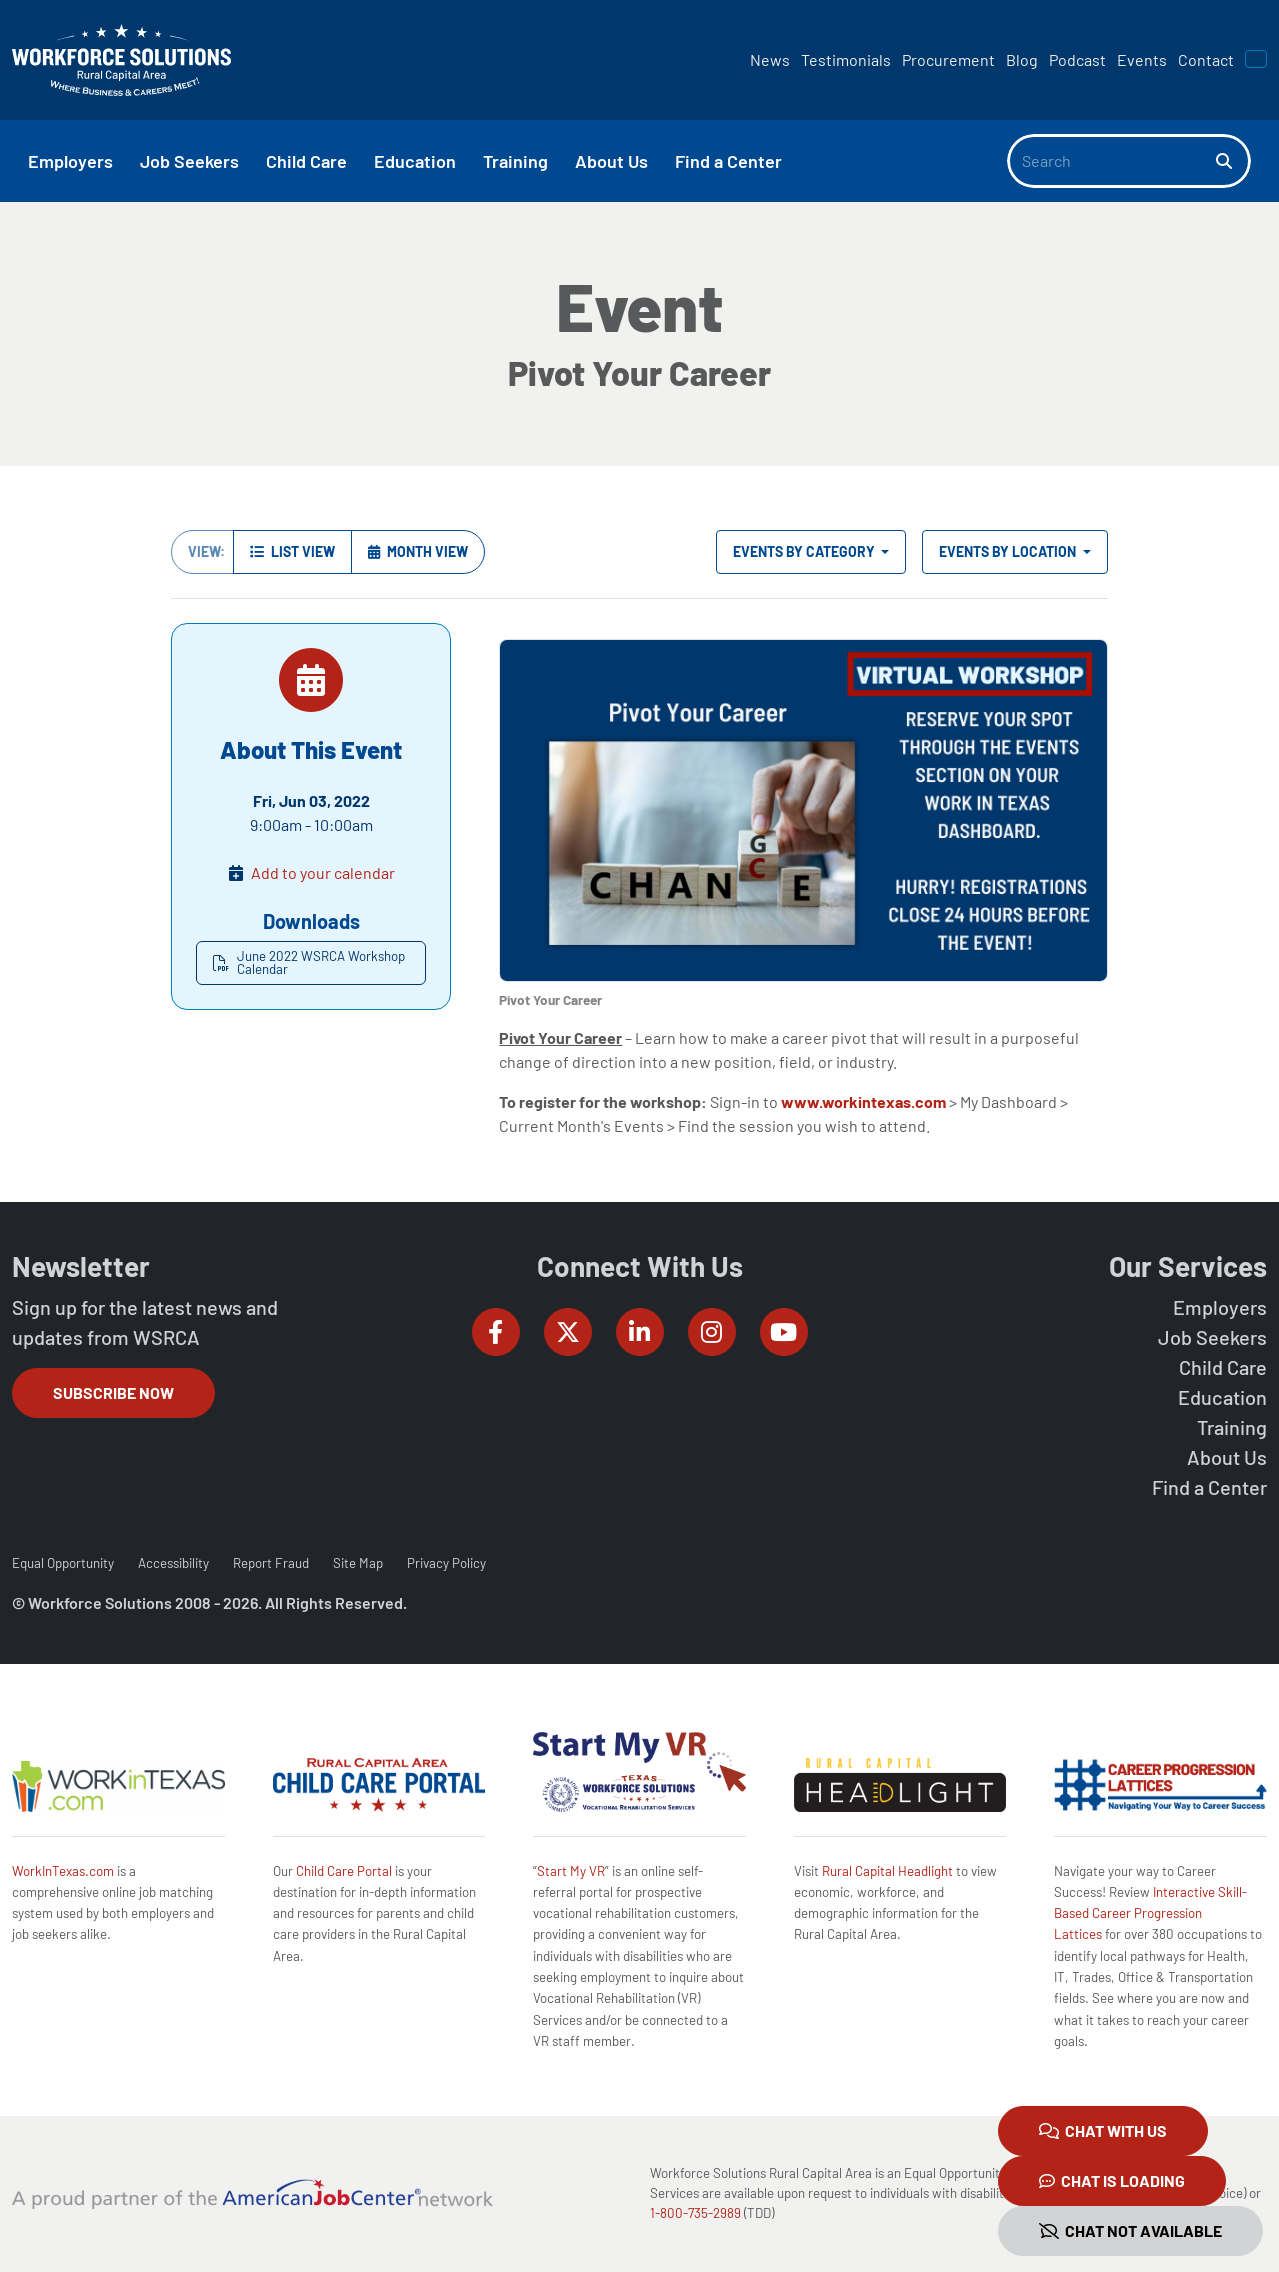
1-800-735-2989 (695, 2213)
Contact (1206, 59)
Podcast (1077, 59)
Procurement (948, 59)
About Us (1227, 1457)
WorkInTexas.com (63, 1871)
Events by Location (1009, 551)
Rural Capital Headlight (887, 1871)
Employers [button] (70, 161)
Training (1232, 1427)
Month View (418, 551)
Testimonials (846, 59)
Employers (1220, 1307)
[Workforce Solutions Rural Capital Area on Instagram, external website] (712, 1332)
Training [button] (515, 161)
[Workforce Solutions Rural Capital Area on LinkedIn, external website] (640, 1332)
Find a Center (1209, 1487)
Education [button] (415, 161)
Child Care (1223, 1367)
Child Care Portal (344, 1871)
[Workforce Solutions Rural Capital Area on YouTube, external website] (784, 1332)
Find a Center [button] (728, 161)
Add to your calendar (323, 872)
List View (292, 551)
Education (1222, 1397)
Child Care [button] (306, 161)
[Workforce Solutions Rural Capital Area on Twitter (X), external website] (568, 1332)
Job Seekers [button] (189, 161)
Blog (1022, 59)
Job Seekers (1212, 1337)
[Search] (1112, 161)
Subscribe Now (113, 1392)
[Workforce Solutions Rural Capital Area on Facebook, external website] (496, 1332)
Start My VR (571, 1871)
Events (1142, 59)
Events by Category (805, 551)
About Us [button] (611, 161)
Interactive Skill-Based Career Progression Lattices (1150, 1913)
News (770, 59)
